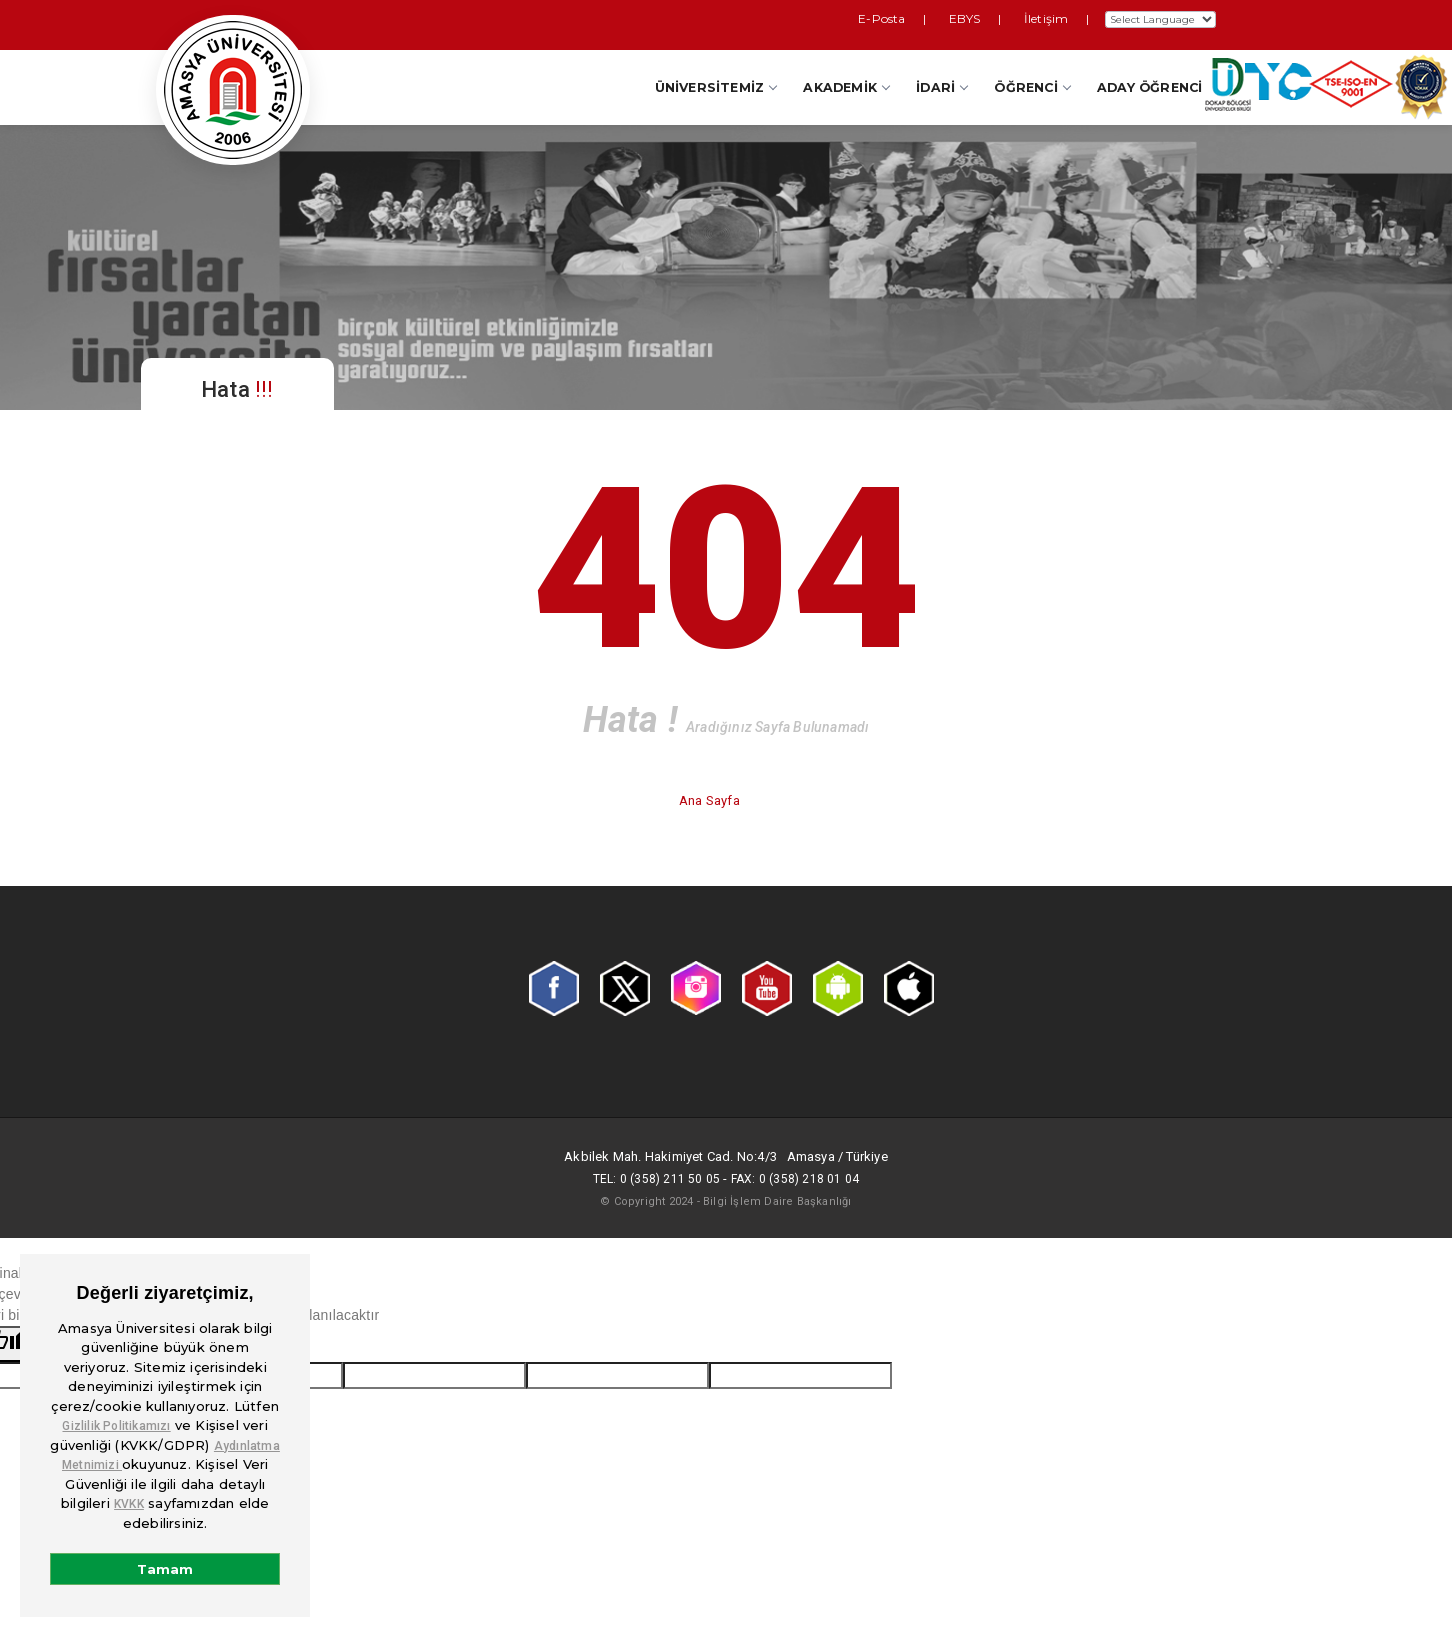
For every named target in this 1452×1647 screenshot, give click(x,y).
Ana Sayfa (711, 800)
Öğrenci (1031, 87)
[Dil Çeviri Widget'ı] (1160, 19)
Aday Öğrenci (1149, 87)
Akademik (846, 87)
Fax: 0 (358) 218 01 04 (795, 1179)
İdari (941, 87)
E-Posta (930, 18)
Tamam (165, 1569)
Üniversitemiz (716, 87)
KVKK (129, 1504)
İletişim (1053, 18)
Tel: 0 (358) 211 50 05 (656, 1179)
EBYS (992, 18)
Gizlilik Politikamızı (116, 1426)
